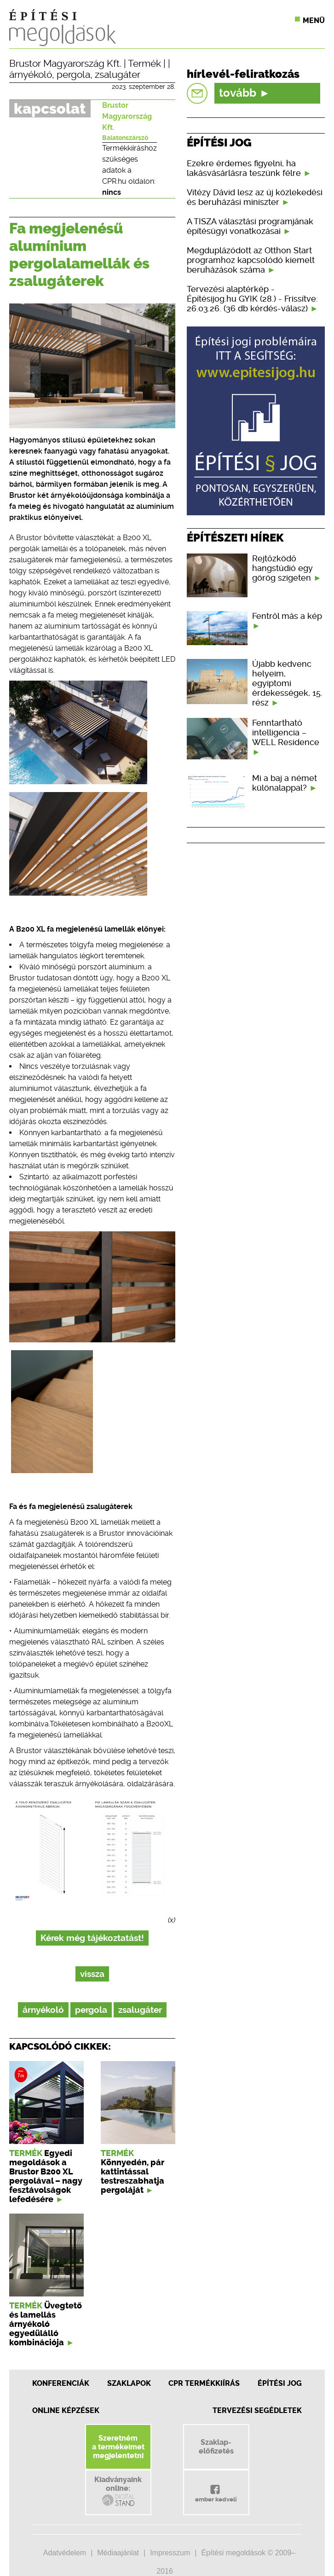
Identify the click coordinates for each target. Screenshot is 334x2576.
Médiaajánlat (118, 2553)
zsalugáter (117, 74)
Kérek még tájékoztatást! (92, 1938)
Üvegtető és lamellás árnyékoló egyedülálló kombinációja (45, 2324)
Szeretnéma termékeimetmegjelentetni (118, 2447)
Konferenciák (60, 2383)
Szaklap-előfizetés (216, 2446)
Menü (314, 20)
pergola (73, 74)
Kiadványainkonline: (118, 2491)
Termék (144, 63)
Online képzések (65, 2410)
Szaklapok (129, 2383)
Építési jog (280, 2383)
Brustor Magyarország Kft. (65, 63)
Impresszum (170, 2553)
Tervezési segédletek (257, 2410)
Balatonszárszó (125, 137)
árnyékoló (30, 74)
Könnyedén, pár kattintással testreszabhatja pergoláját (132, 2176)
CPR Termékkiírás (204, 2383)
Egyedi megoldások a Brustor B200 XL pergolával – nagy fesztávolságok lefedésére (45, 2176)
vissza (92, 1974)
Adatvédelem (64, 2553)
